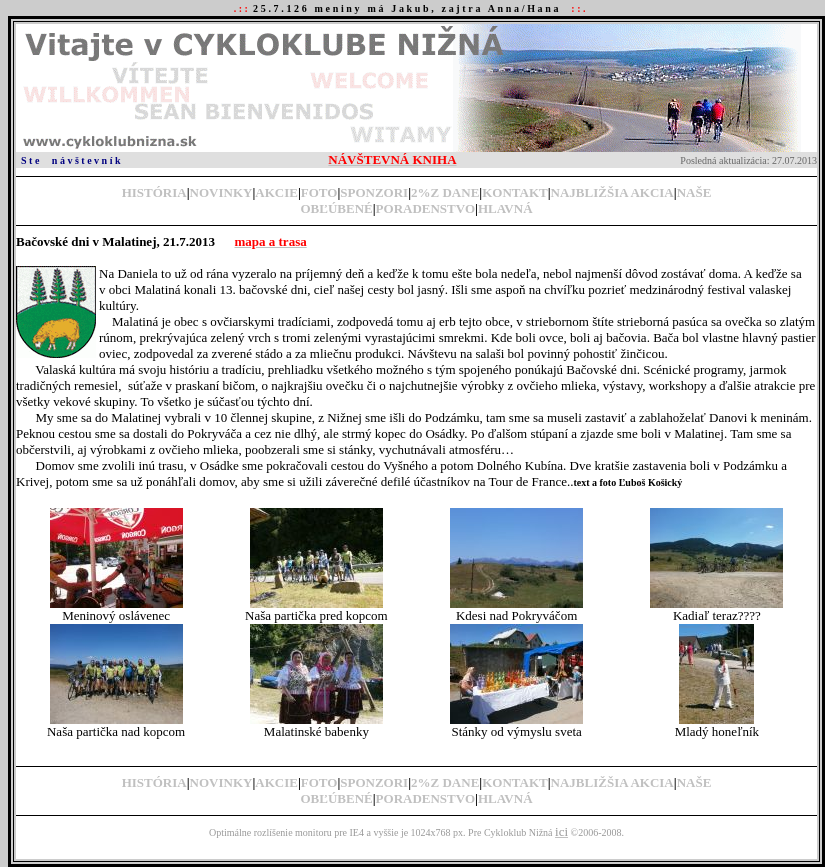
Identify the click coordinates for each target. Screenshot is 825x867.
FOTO (319, 192)
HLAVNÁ (505, 208)
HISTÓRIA (154, 192)
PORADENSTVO (425, 208)
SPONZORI (374, 192)
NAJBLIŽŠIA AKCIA (612, 192)
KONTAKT (515, 192)
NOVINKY (221, 192)
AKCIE (276, 192)
